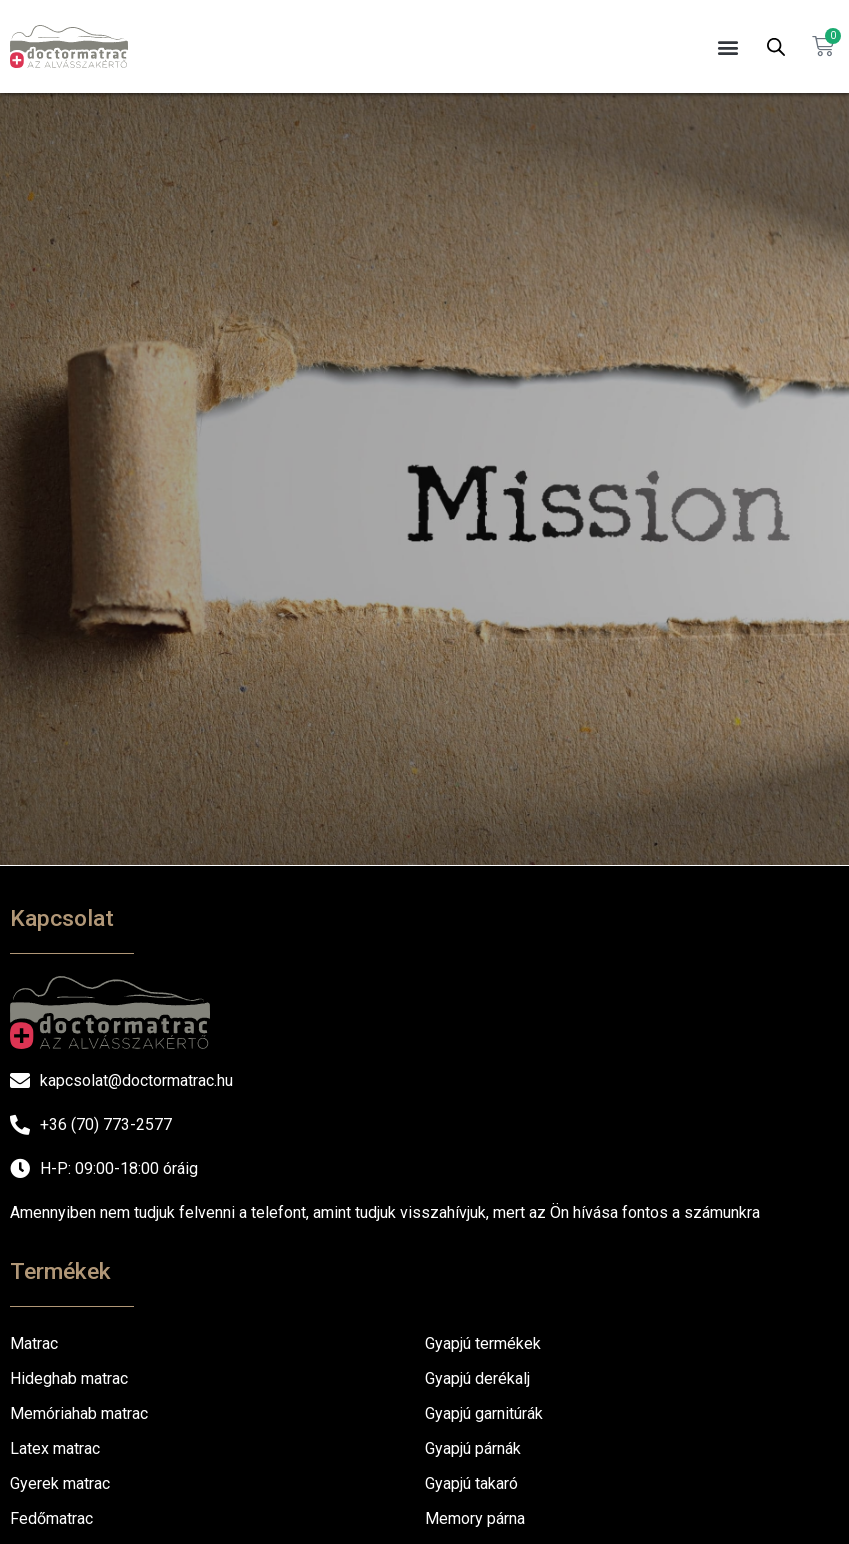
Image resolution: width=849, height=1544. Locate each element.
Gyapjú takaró (471, 1483)
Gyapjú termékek (483, 1343)
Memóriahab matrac (79, 1413)
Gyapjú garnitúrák (484, 1413)
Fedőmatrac (51, 1518)
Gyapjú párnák (473, 1448)
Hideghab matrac (69, 1378)
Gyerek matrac (60, 1483)
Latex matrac (55, 1448)
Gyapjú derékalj (477, 1378)
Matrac (34, 1343)
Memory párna (475, 1518)
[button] (728, 46)
